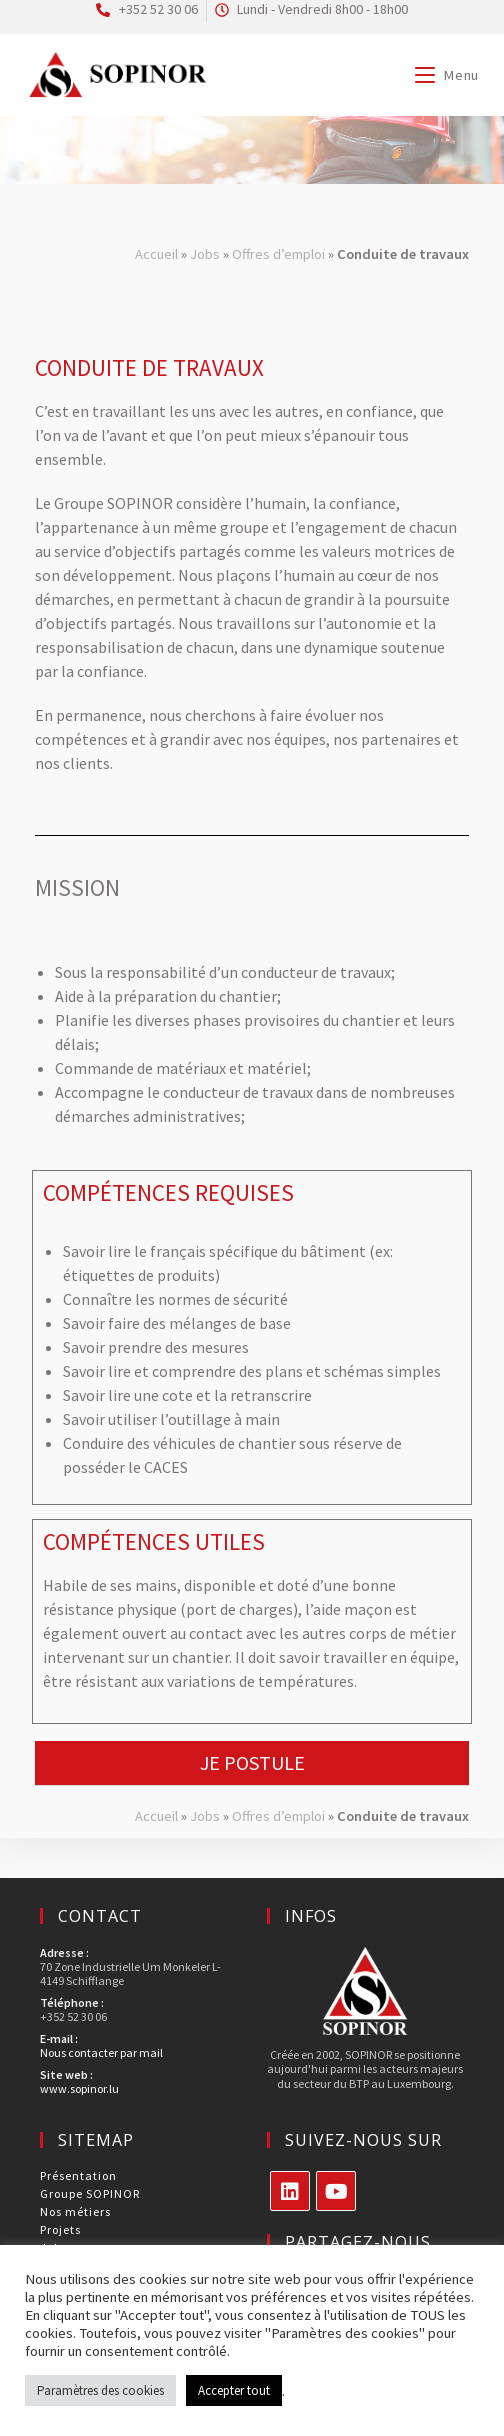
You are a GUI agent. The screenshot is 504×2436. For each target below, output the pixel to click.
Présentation (78, 2175)
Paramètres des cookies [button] (100, 2390)
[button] (252, 1763)
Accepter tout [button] (234, 2390)
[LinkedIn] (290, 2191)
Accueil (156, 254)
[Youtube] (336, 2191)
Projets (60, 2229)
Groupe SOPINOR (90, 2193)
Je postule (252, 1762)
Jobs (205, 254)
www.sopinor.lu (79, 2088)
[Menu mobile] (447, 75)
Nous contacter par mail (101, 2052)
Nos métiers (75, 2211)
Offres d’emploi (278, 254)
